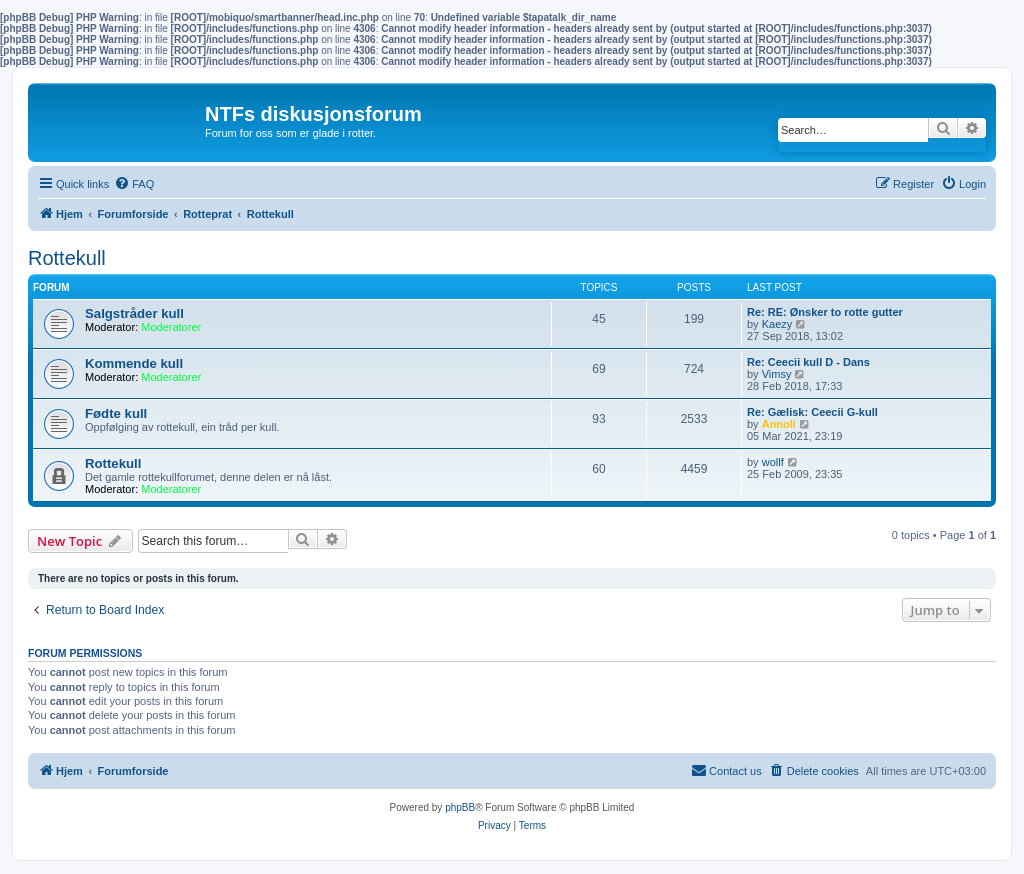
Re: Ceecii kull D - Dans (808, 362)
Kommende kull (134, 363)
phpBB (460, 807)
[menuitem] (134, 184)
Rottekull (67, 258)
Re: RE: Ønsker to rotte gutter (825, 312)
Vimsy (777, 374)
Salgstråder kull (134, 313)
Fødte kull (116, 413)
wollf (773, 462)
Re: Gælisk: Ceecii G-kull (812, 412)
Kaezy (777, 324)
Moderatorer (171, 327)
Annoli (779, 424)
